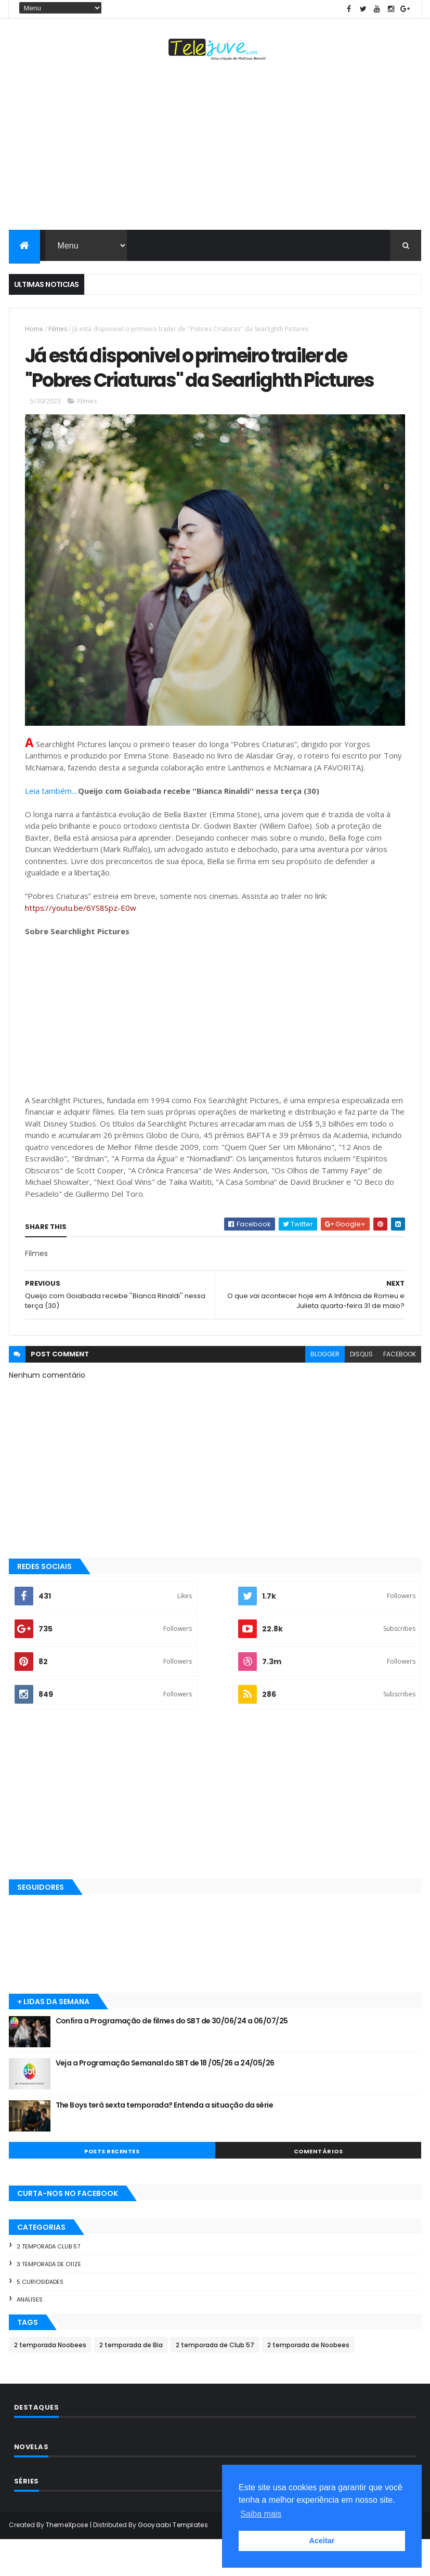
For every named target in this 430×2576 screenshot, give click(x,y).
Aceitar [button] (322, 2540)
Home (34, 330)
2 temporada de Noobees (308, 2381)
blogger (325, 1391)
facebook (399, 1391)
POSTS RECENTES (111, 2188)
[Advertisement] (215, 148)
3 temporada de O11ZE (49, 2300)
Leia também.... (51, 827)
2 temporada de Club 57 (215, 2381)
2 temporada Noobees (50, 2381)
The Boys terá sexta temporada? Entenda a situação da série (164, 2142)
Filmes (57, 330)
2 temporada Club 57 (48, 2283)
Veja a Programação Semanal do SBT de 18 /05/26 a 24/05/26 (165, 2100)
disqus (361, 1391)
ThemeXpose (67, 2561)
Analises (30, 2336)
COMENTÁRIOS (318, 2188)
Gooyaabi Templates (173, 2561)
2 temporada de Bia (131, 2381)
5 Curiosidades (40, 2318)
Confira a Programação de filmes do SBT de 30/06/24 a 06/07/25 (172, 2057)
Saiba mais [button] (260, 2513)
